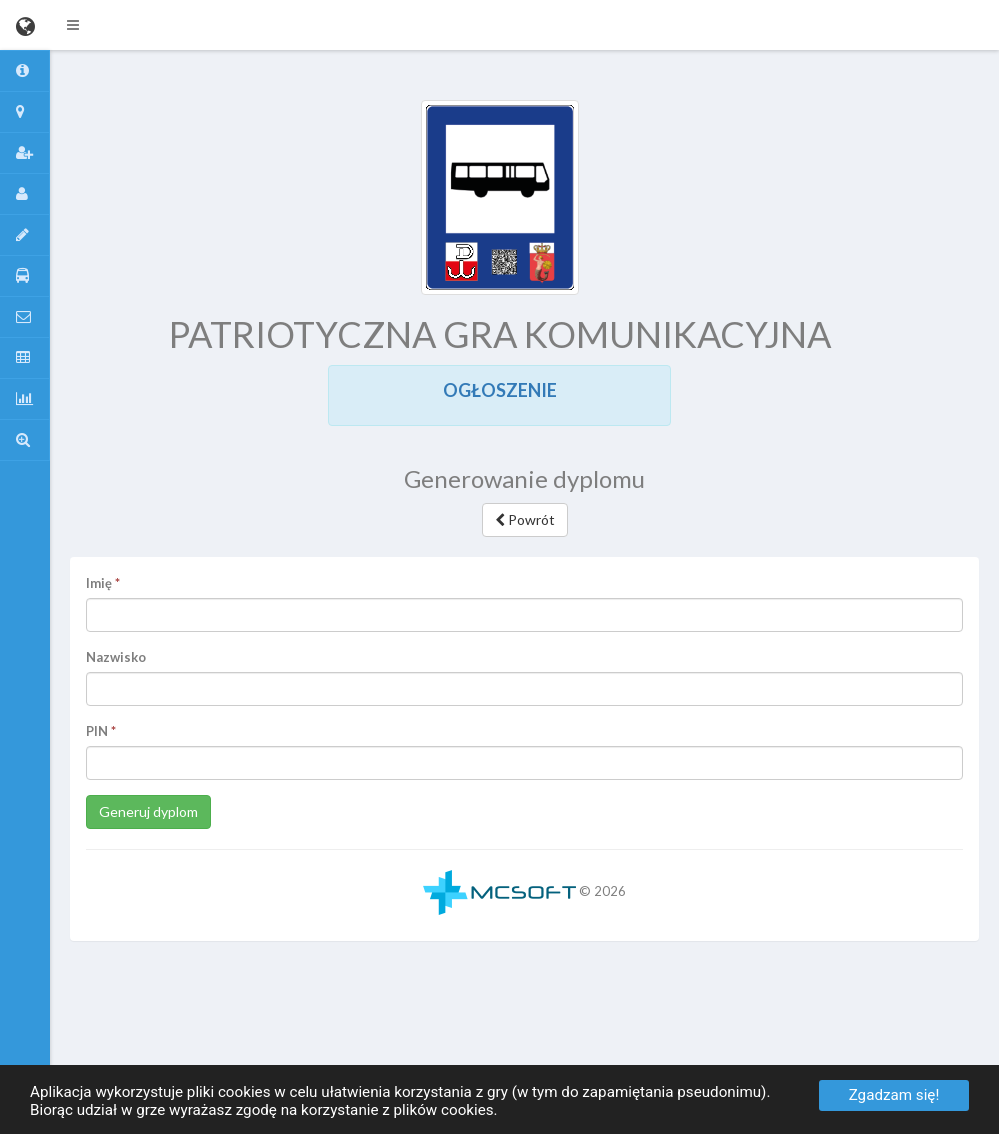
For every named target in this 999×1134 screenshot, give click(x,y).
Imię (99, 583)
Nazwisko (116, 657)
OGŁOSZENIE (500, 390)
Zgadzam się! (894, 1095)
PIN (97, 731)
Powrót (525, 519)
